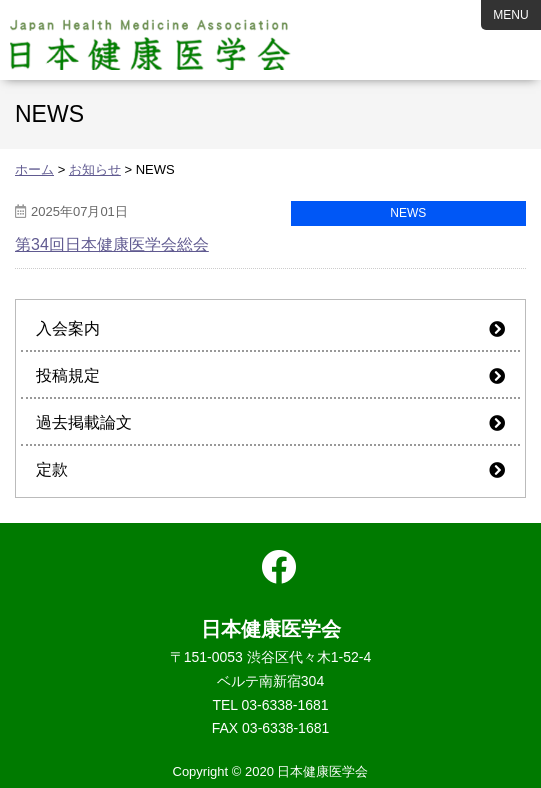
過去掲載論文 (84, 422)
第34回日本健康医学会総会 (112, 244)
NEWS (408, 213)
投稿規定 (68, 375)
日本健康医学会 (151, 40)
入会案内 (68, 328)
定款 (52, 469)
